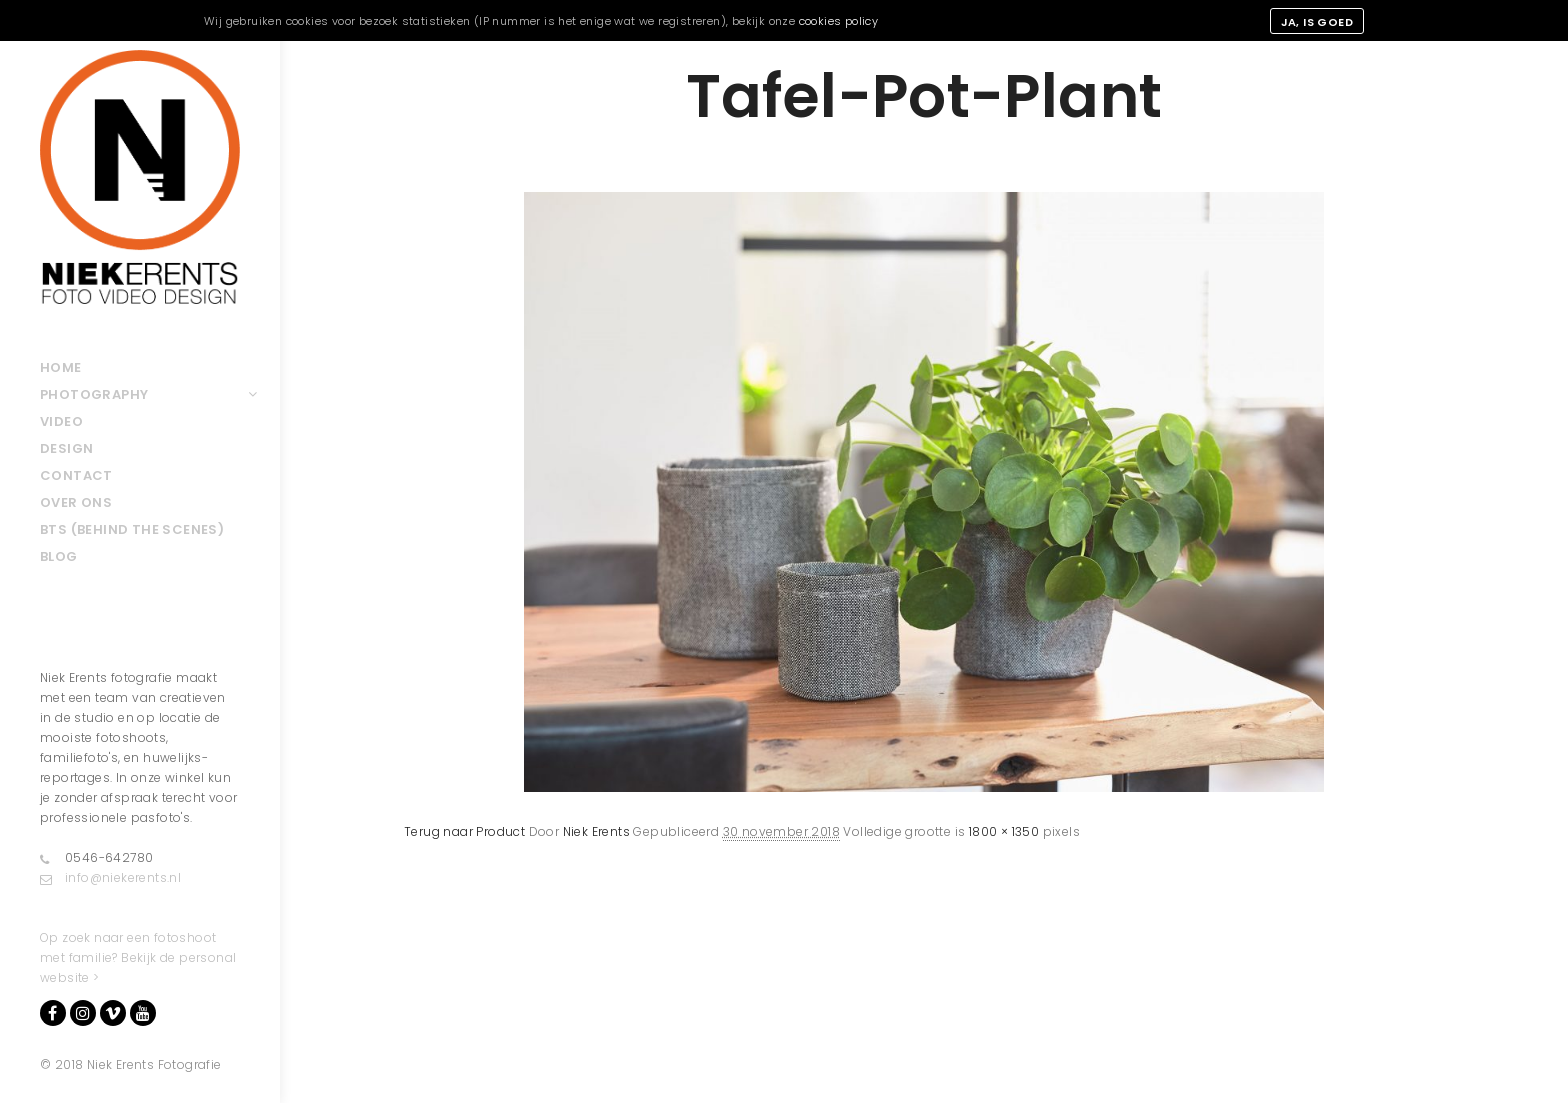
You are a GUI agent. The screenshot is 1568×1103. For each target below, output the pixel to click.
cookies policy (839, 21)
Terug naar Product (464, 831)
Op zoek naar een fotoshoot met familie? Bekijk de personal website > (138, 957)
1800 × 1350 (1004, 831)
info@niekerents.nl (110, 878)
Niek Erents (596, 831)
